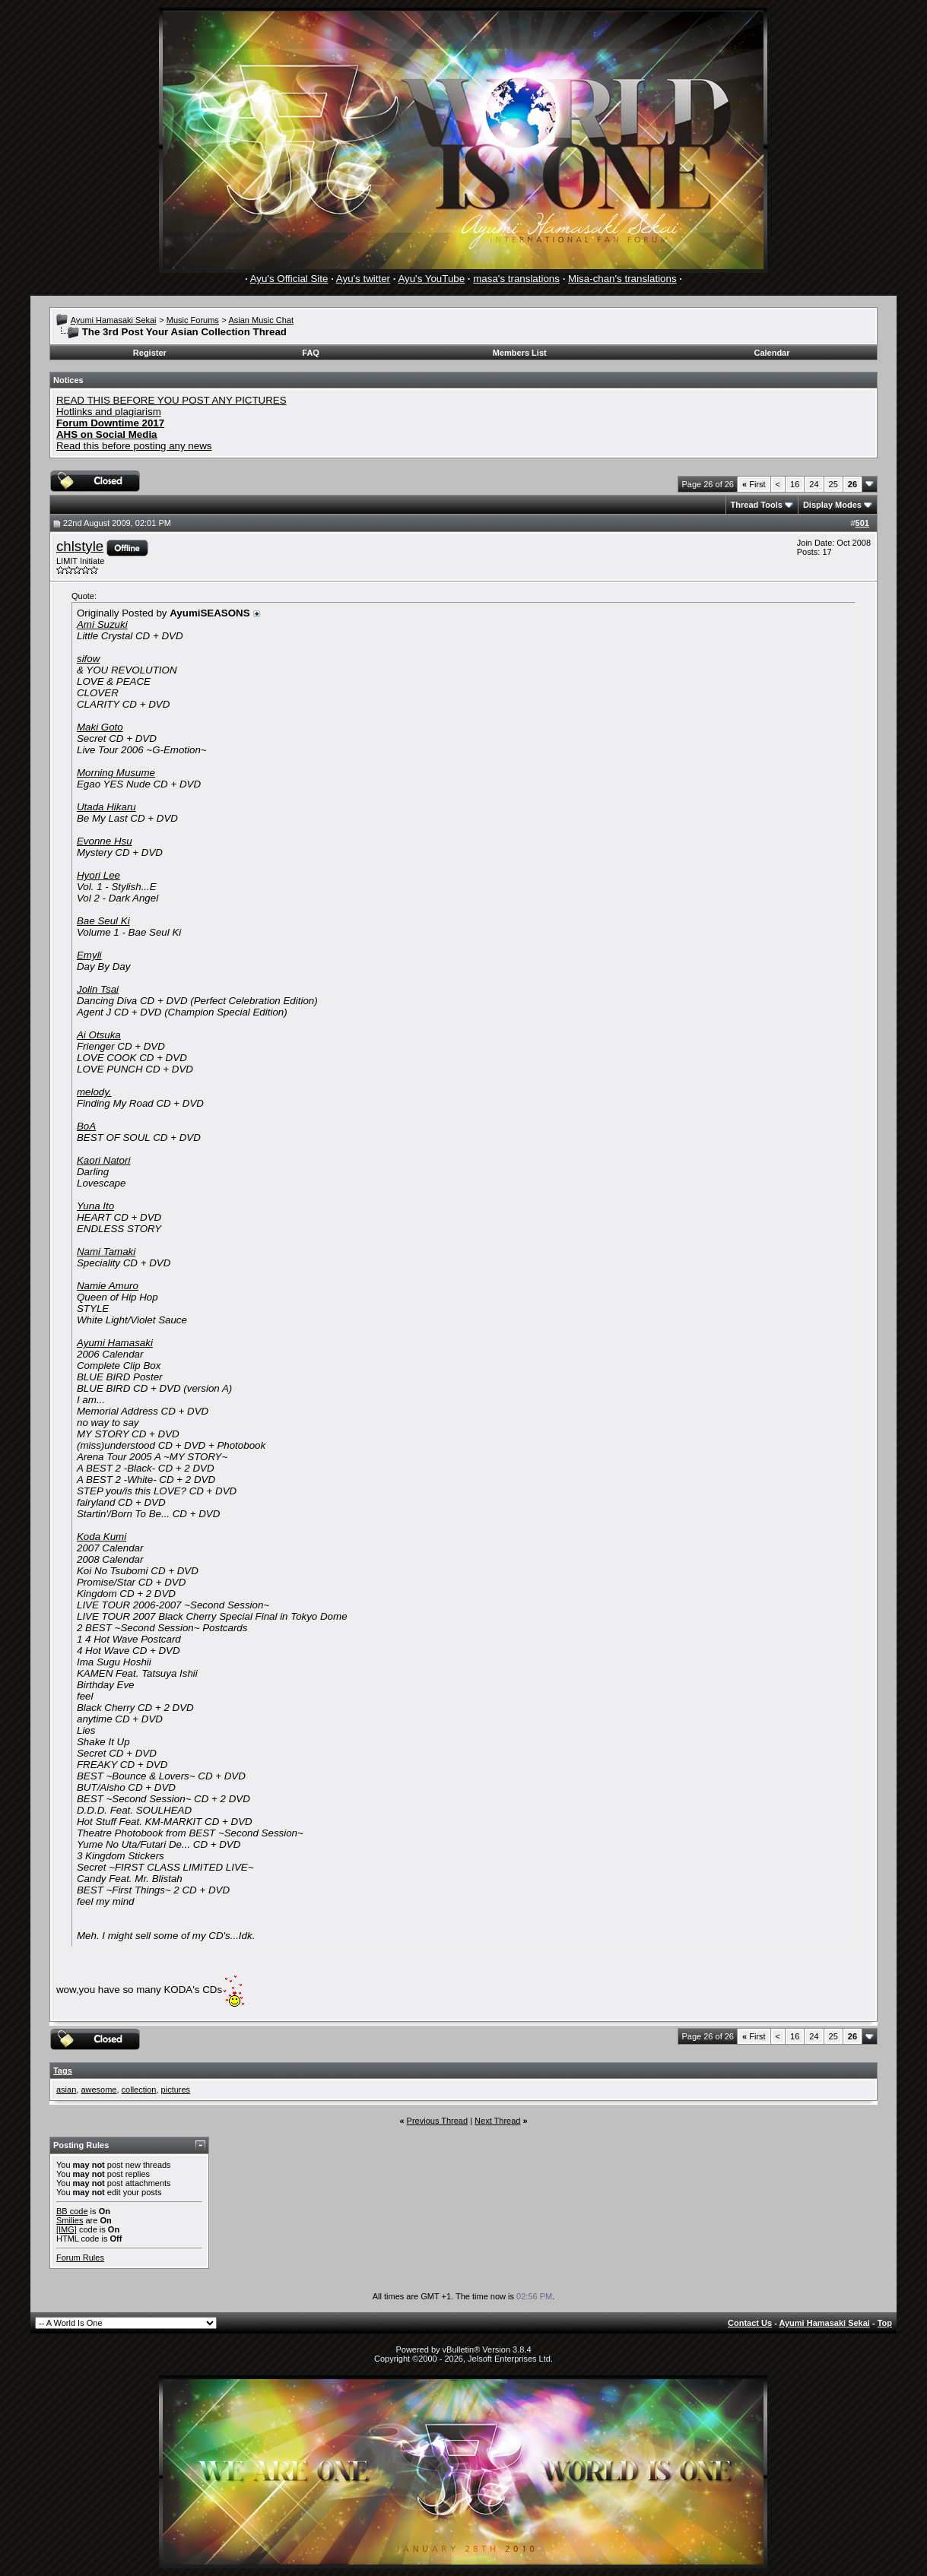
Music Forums (193, 320)
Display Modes (832, 504)
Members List (520, 352)
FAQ (310, 352)
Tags (62, 2070)
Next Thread (497, 2120)
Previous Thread (437, 2120)
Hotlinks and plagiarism (108, 411)
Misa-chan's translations (622, 278)
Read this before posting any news (134, 446)
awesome (98, 2089)
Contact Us (750, 2322)
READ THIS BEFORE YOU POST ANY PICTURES (171, 400)
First (754, 484)
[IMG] (66, 2229)
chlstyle (79, 546)
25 (833, 484)
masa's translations (516, 278)
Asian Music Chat (261, 320)
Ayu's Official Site (289, 278)
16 (794, 484)
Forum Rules (80, 2257)
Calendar (771, 352)
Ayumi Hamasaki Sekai (114, 320)
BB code (72, 2211)
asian (66, 2089)
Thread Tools (757, 504)
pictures (176, 2089)
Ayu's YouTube (431, 278)
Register (150, 352)
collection (139, 2089)
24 (813, 484)
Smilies (69, 2220)
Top (885, 2322)
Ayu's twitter (363, 278)
